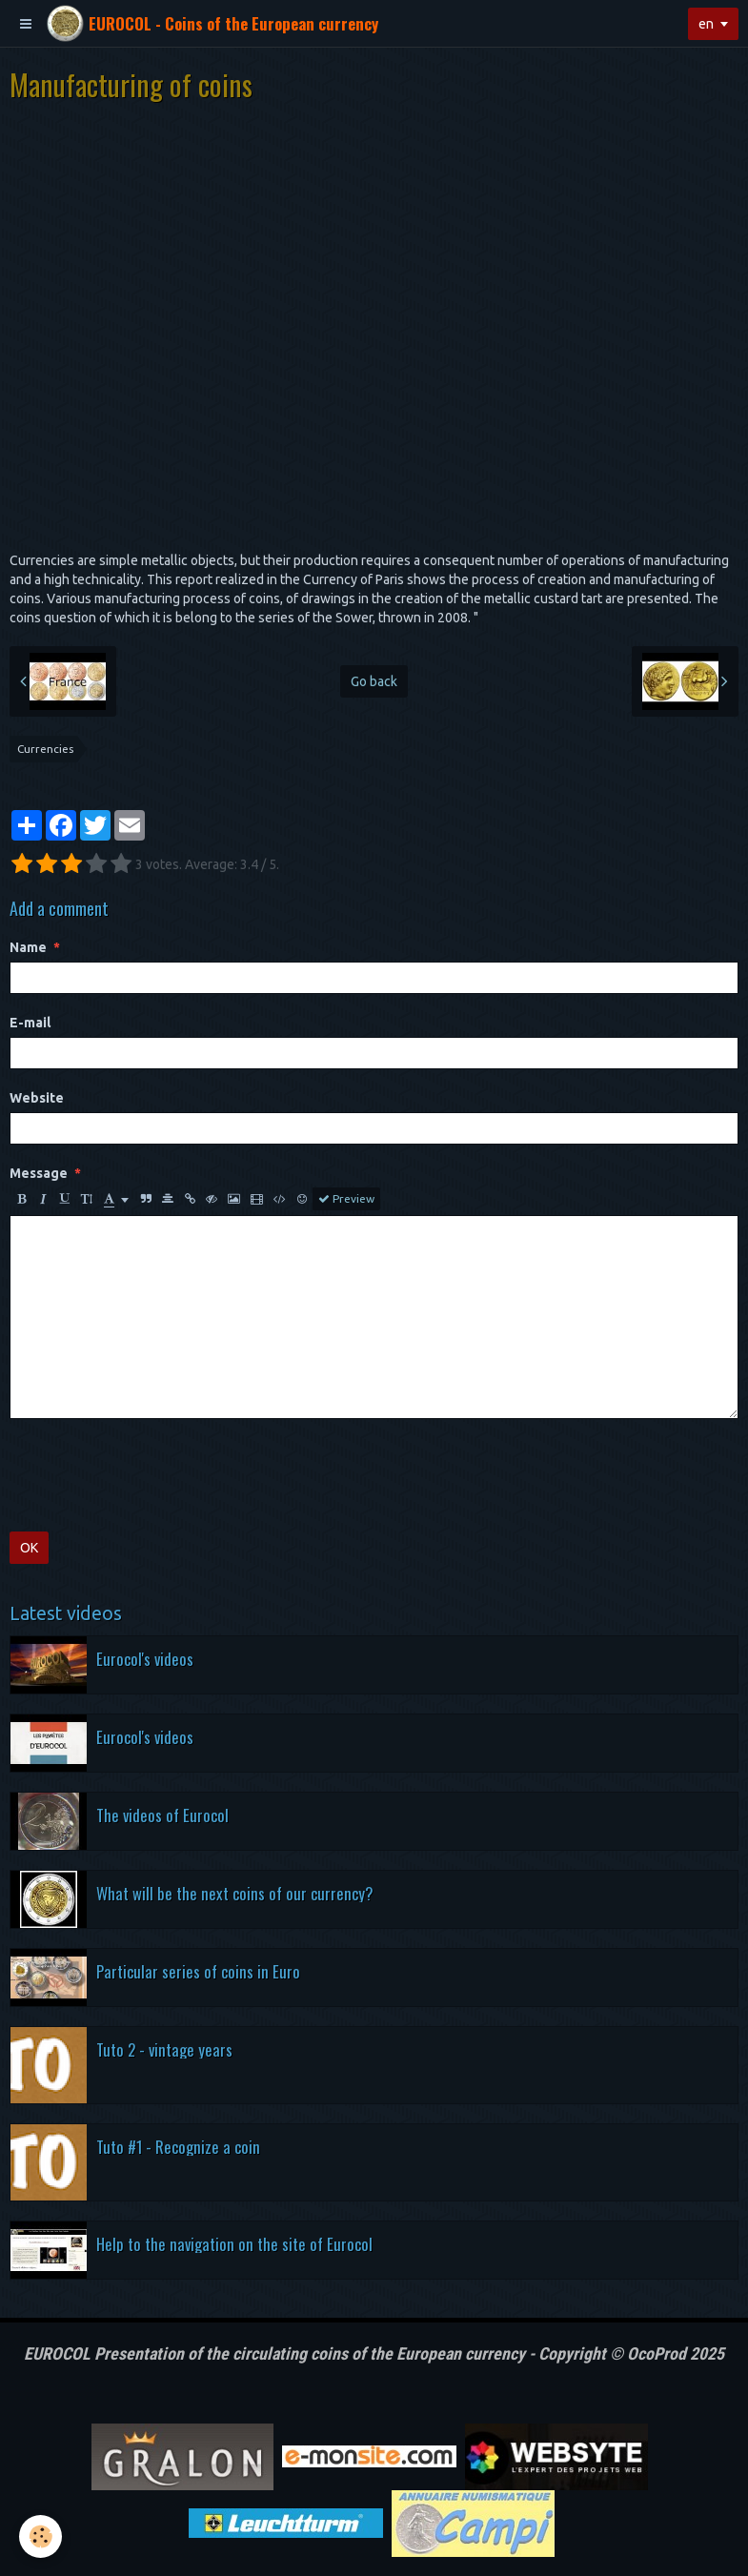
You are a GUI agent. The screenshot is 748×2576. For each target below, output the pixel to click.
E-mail (30, 1022)
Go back (374, 681)
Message (39, 1173)
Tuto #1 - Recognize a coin (178, 2146)
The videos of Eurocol (162, 1814)
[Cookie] (40, 2536)
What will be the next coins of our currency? (234, 1892)
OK (29, 1547)
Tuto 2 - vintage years (164, 2048)
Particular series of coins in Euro (198, 1970)
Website (37, 1097)
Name (28, 947)
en (706, 23)
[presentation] (154, 1475)
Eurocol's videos (144, 1658)
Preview (346, 1199)
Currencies (45, 748)
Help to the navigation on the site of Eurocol (234, 2243)
